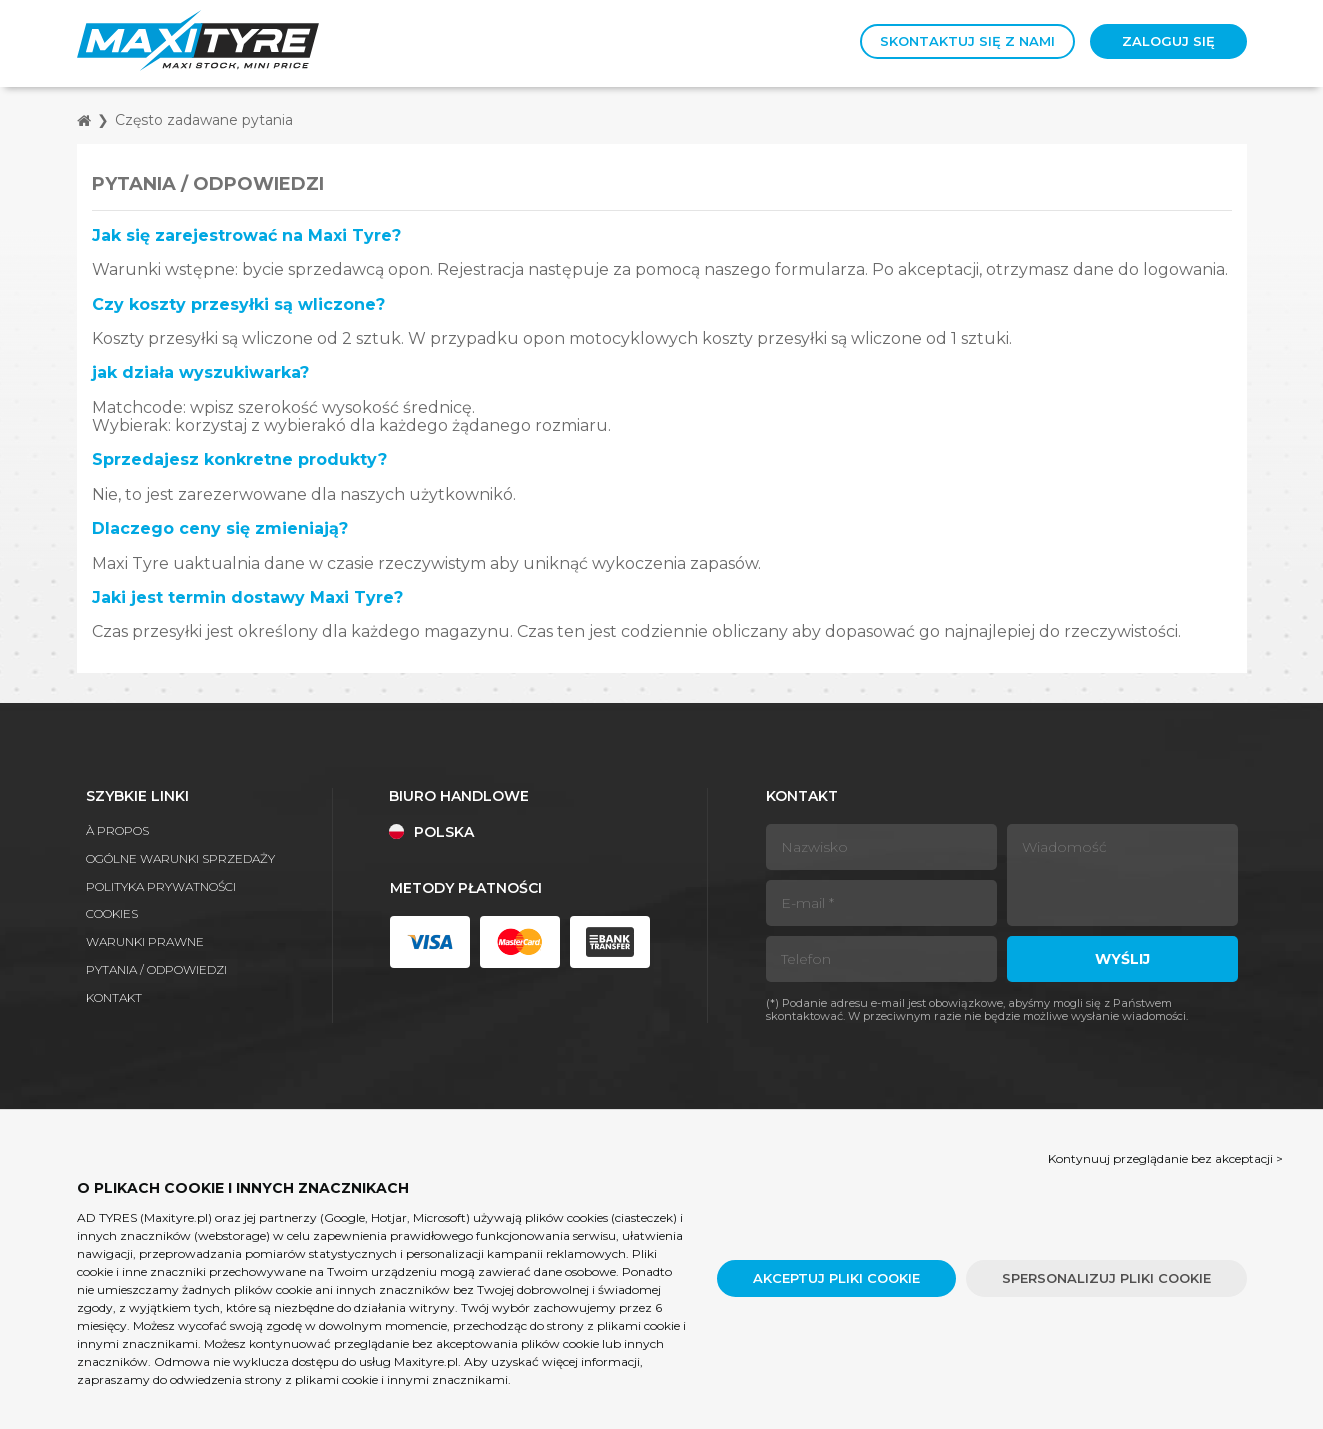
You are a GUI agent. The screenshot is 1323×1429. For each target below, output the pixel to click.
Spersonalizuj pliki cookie (1106, 1278)
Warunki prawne (145, 941)
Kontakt (114, 997)
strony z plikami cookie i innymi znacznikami (376, 1379)
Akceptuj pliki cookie (836, 1278)
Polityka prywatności (161, 886)
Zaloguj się (1168, 41)
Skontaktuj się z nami (967, 41)
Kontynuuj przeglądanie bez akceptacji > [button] (1165, 1158)
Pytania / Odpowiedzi (156, 969)
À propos (117, 830)
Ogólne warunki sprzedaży (180, 858)
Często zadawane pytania (204, 120)
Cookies (112, 913)
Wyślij (1122, 959)
